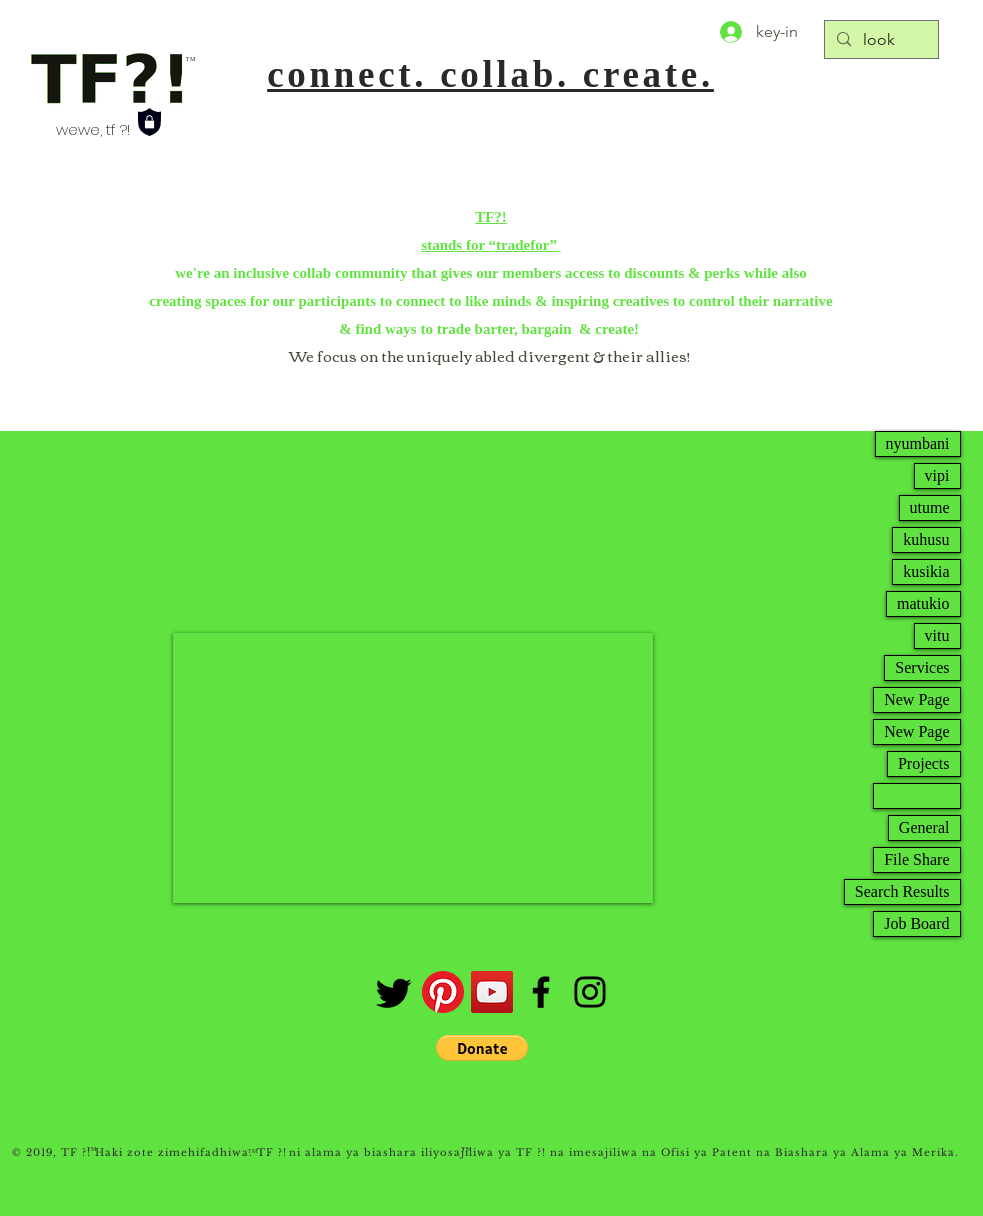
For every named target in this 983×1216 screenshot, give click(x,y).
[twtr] (394, 992)
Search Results (902, 891)
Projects (924, 763)
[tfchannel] (492, 992)
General (924, 827)
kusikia (926, 571)
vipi (937, 475)
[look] (879, 40)
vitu (937, 635)
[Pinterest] (443, 992)
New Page (916, 699)
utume (930, 507)
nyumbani (918, 443)
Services (922, 667)
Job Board (916, 923)
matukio (923, 603)
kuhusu (926, 539)
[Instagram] (590, 992)
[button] (482, 1048)
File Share (916, 859)
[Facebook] (541, 992)
